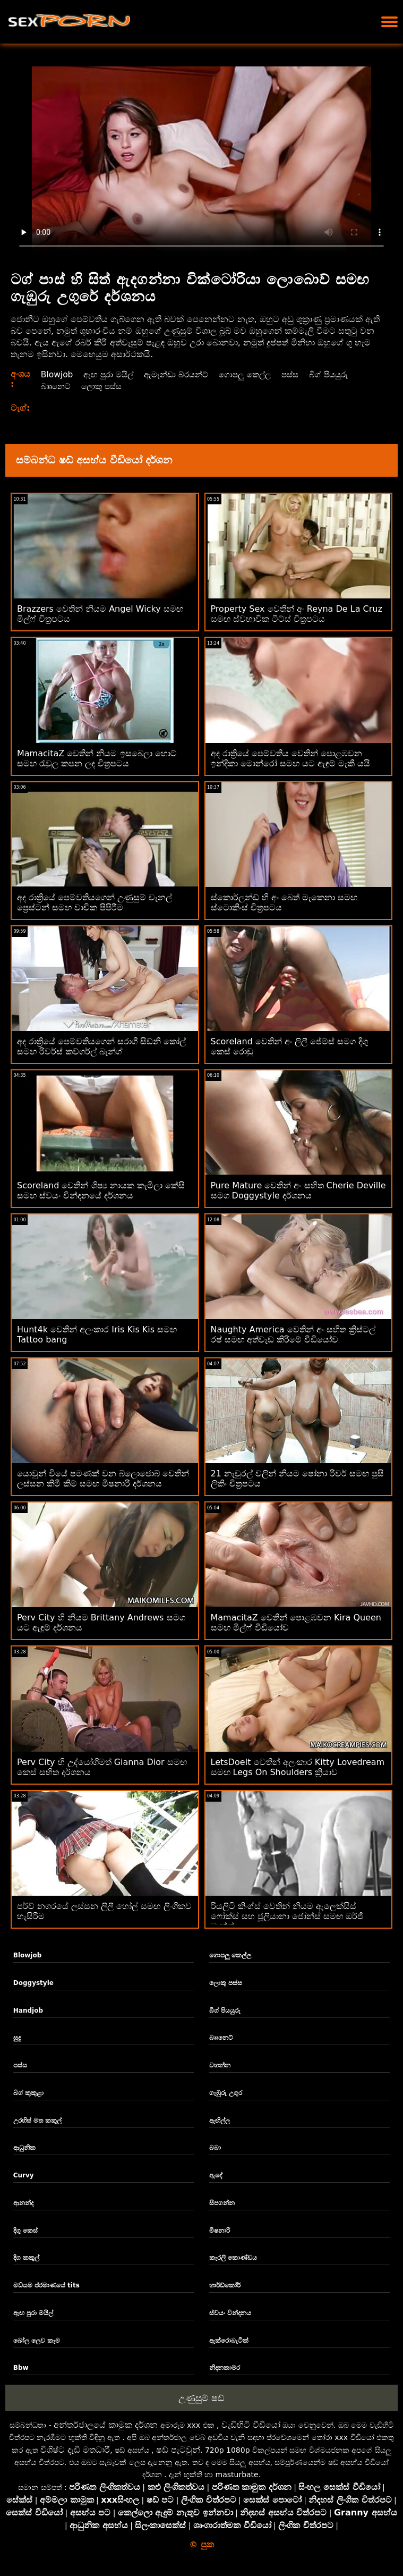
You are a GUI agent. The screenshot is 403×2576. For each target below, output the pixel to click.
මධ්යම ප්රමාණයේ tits (46, 2285)
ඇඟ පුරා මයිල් (109, 374)
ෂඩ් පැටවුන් (178, 2450)
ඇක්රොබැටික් (228, 2340)
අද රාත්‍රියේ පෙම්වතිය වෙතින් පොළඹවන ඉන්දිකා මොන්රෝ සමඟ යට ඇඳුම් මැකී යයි (291, 758)
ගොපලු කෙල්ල (254, 374)
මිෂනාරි (219, 2230)
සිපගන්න (222, 2203)
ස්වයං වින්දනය (230, 2313)
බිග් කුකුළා (28, 2093)
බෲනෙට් (56, 386)
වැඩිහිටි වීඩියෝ (250, 2425)
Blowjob (56, 374)
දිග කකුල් (26, 2257)
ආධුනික (24, 2147)
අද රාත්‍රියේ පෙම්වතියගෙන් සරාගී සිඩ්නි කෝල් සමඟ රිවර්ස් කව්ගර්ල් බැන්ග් (101, 1046)
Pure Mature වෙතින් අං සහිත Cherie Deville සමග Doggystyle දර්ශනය (298, 1190)
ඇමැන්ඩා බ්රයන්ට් (182, 374)
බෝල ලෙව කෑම (36, 2340)
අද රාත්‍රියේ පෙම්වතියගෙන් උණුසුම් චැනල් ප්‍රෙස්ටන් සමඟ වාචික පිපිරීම (94, 902)
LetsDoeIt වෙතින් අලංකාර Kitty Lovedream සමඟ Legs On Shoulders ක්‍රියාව (298, 1767)
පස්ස (302, 374)
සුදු (17, 2037)
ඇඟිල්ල (219, 2120)
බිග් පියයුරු (342, 374)
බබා (215, 2147)
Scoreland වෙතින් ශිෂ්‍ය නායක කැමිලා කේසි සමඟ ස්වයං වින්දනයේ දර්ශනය (101, 1190)
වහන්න (219, 2065)
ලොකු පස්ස (104, 386)
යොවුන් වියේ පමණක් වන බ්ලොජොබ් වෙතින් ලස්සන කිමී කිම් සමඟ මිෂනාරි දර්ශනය (103, 1478)
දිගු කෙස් (25, 2230)
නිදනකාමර (224, 2367)
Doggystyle (33, 1983)
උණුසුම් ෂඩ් (201, 2398)
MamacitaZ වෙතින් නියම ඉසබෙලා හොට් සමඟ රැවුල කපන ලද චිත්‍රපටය (97, 758)
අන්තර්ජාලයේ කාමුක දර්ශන (106, 2425)
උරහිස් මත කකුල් (37, 2120)
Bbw (21, 2367)
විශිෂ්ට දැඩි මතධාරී (75, 2450)
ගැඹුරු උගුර (225, 2093)
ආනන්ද (23, 2203)
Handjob (28, 2010)
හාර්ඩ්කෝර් (225, 2285)
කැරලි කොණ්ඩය (233, 2257)
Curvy (23, 2175)
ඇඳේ (215, 2175)
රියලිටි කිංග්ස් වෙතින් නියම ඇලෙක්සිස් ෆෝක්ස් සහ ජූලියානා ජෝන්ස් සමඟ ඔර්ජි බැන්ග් (287, 1916)
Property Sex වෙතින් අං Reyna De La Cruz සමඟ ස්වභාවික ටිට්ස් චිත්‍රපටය (296, 614)
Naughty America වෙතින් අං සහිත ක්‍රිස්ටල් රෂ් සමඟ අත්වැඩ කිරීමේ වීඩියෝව (293, 1334)
